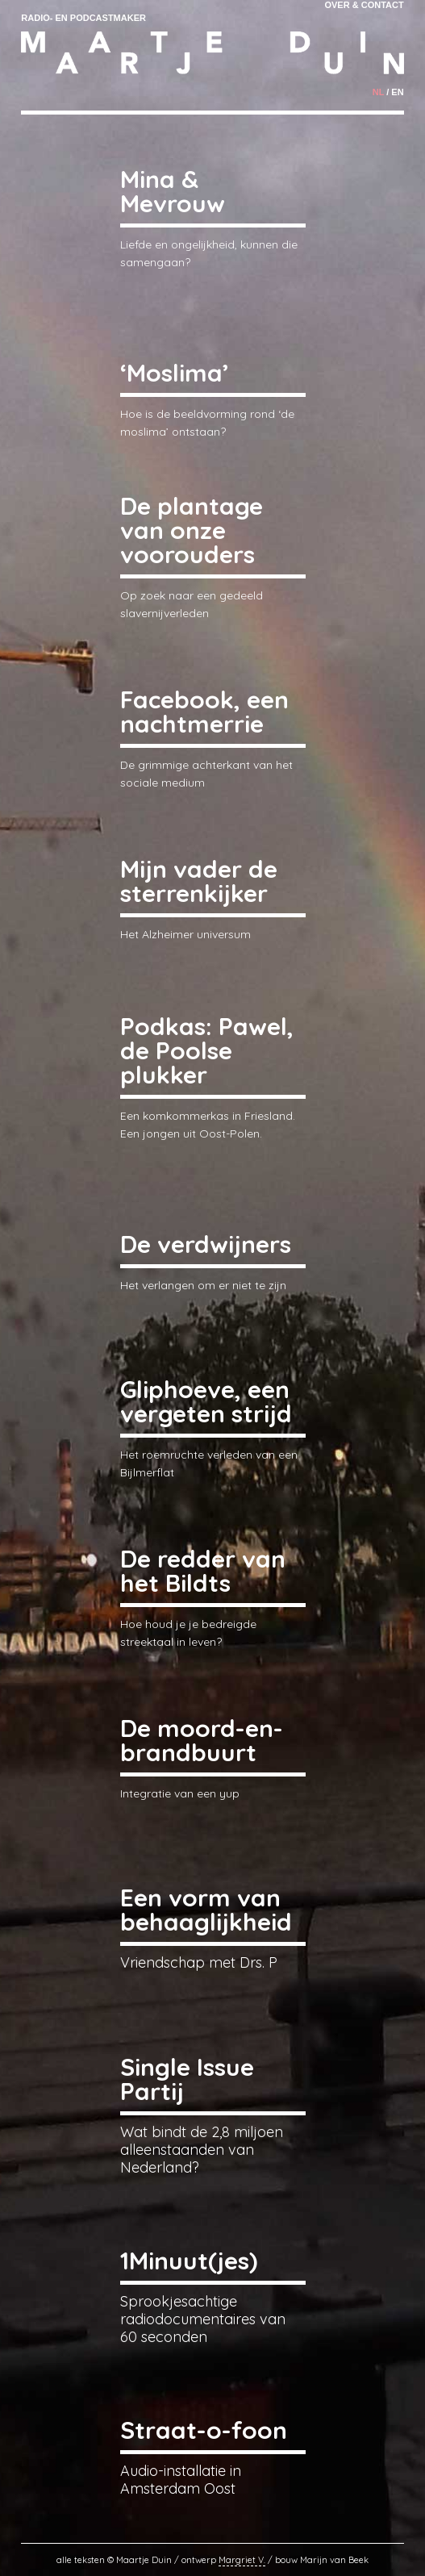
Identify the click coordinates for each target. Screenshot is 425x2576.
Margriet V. (242, 2560)
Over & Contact (363, 5)
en (397, 92)
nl (378, 92)
